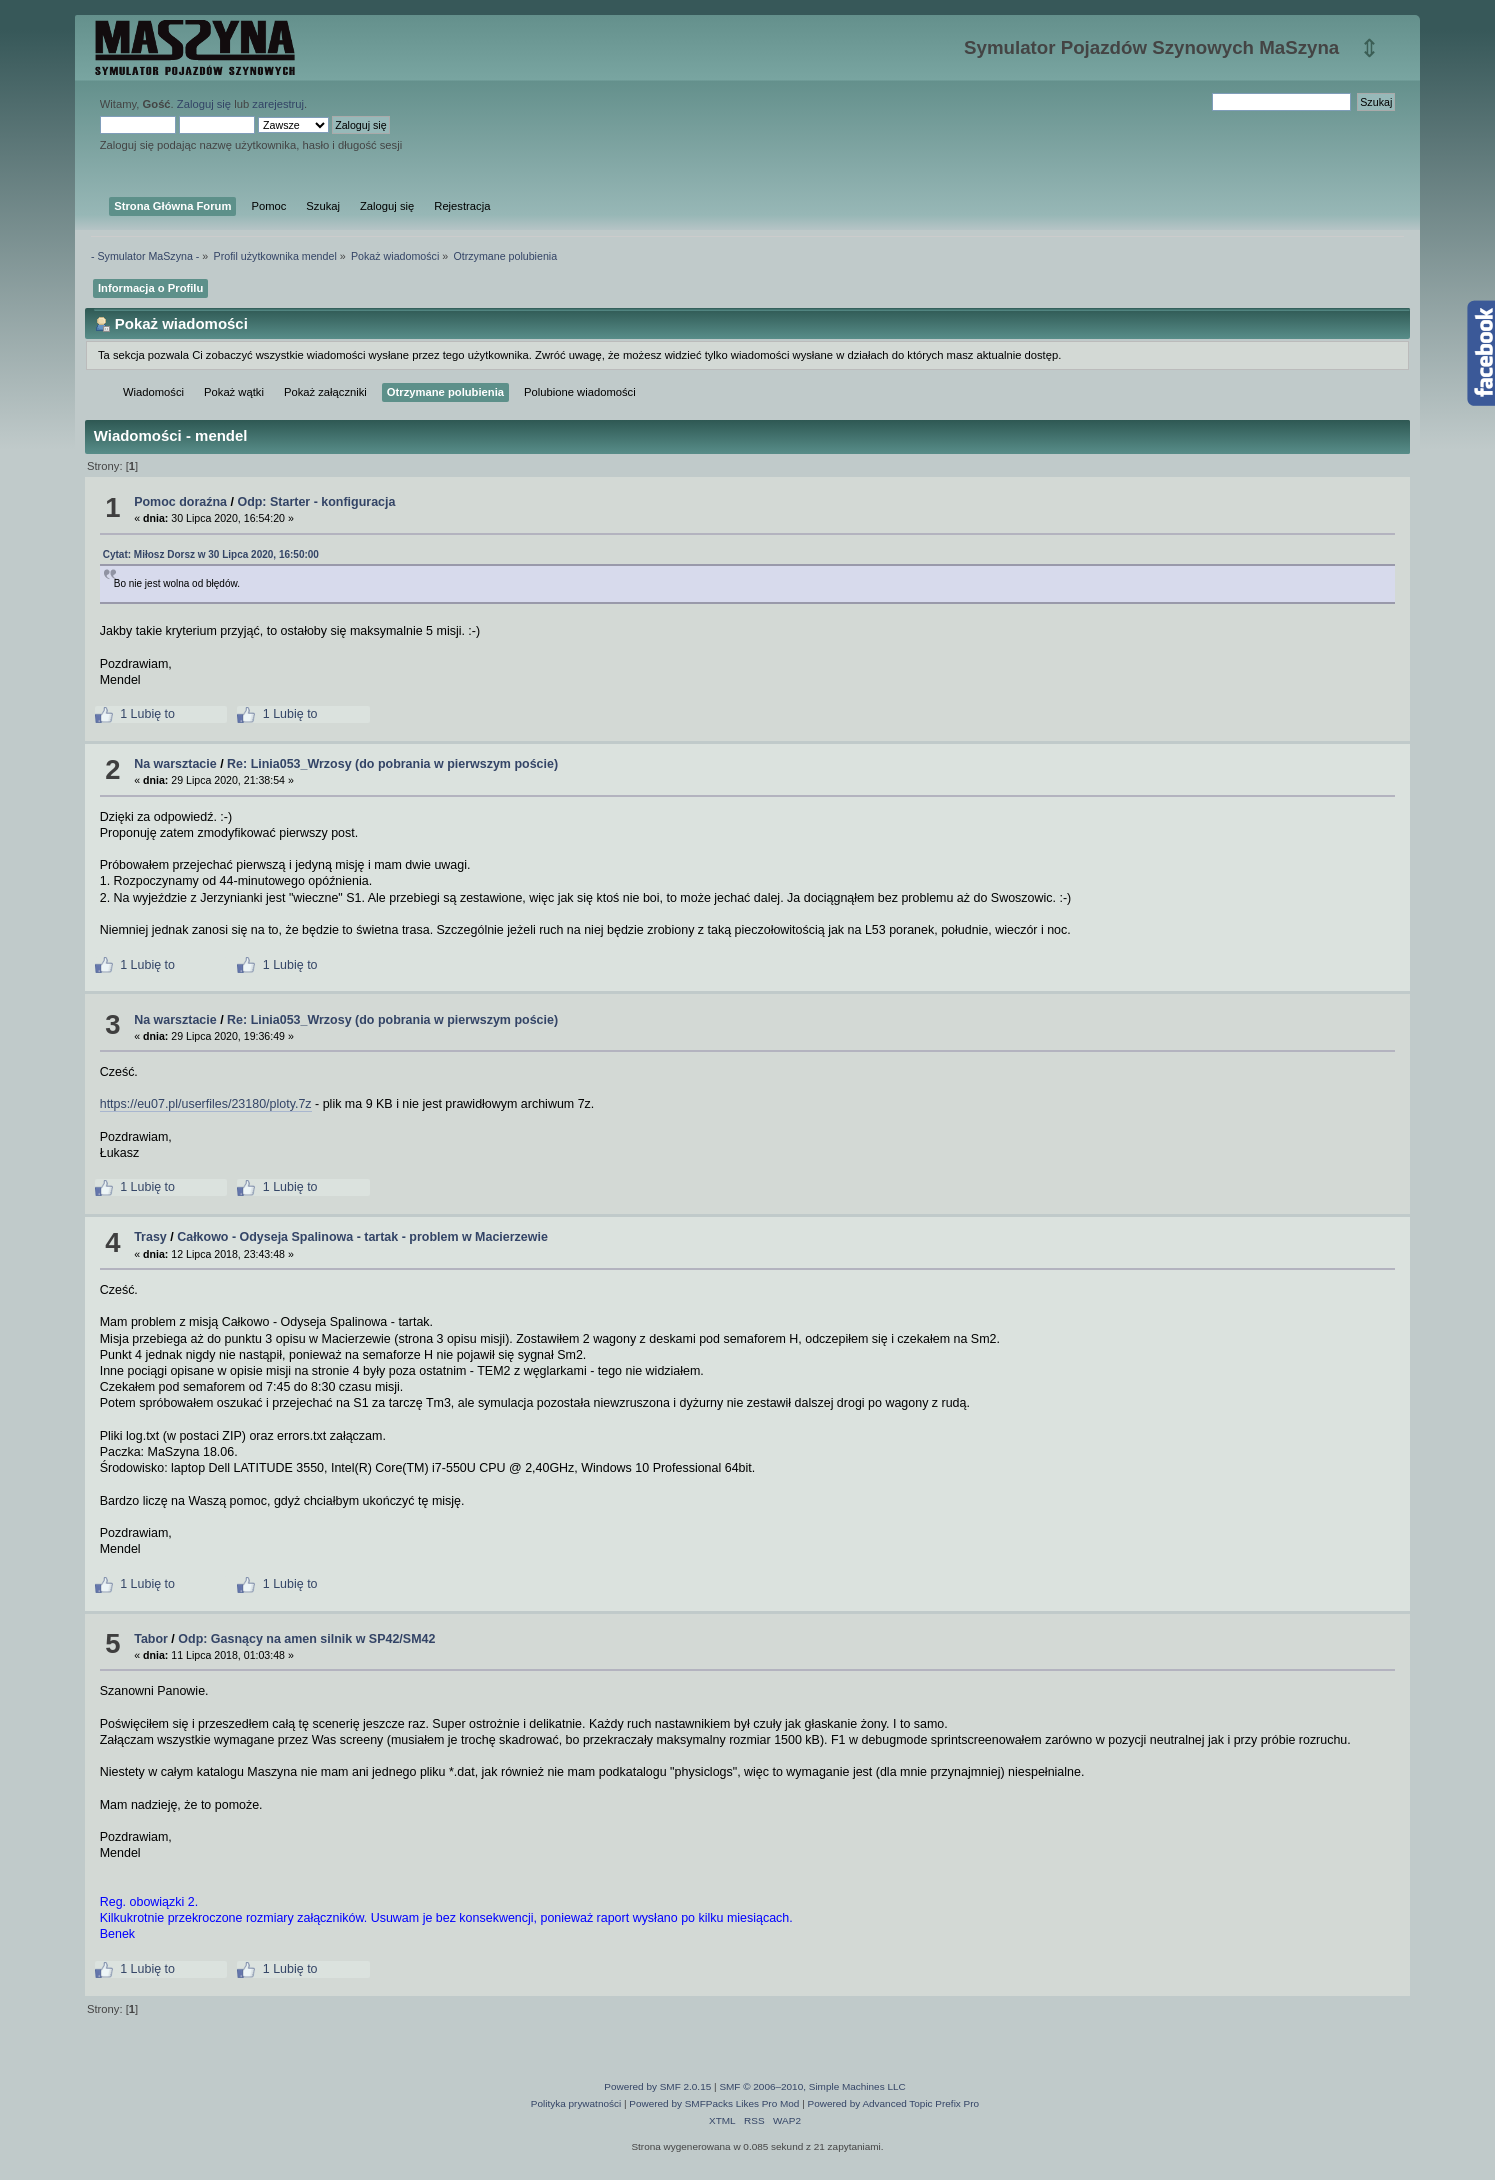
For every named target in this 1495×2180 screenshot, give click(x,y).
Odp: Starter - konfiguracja (316, 502)
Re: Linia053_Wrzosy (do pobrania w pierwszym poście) (392, 764)
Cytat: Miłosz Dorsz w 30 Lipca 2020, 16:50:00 (211, 554)
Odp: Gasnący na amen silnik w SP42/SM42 (306, 1639)
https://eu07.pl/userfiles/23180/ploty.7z (206, 1104)
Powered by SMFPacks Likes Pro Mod (714, 2103)
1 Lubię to (135, 714)
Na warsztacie (175, 764)
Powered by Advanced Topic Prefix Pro (894, 2103)
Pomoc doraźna (180, 502)
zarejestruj (278, 104)
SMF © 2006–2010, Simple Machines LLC (812, 2086)
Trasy (150, 1237)
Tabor (151, 1639)
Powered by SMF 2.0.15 (657, 2086)
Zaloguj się (204, 104)
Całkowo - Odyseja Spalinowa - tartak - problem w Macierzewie (362, 1237)
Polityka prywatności (576, 2103)
